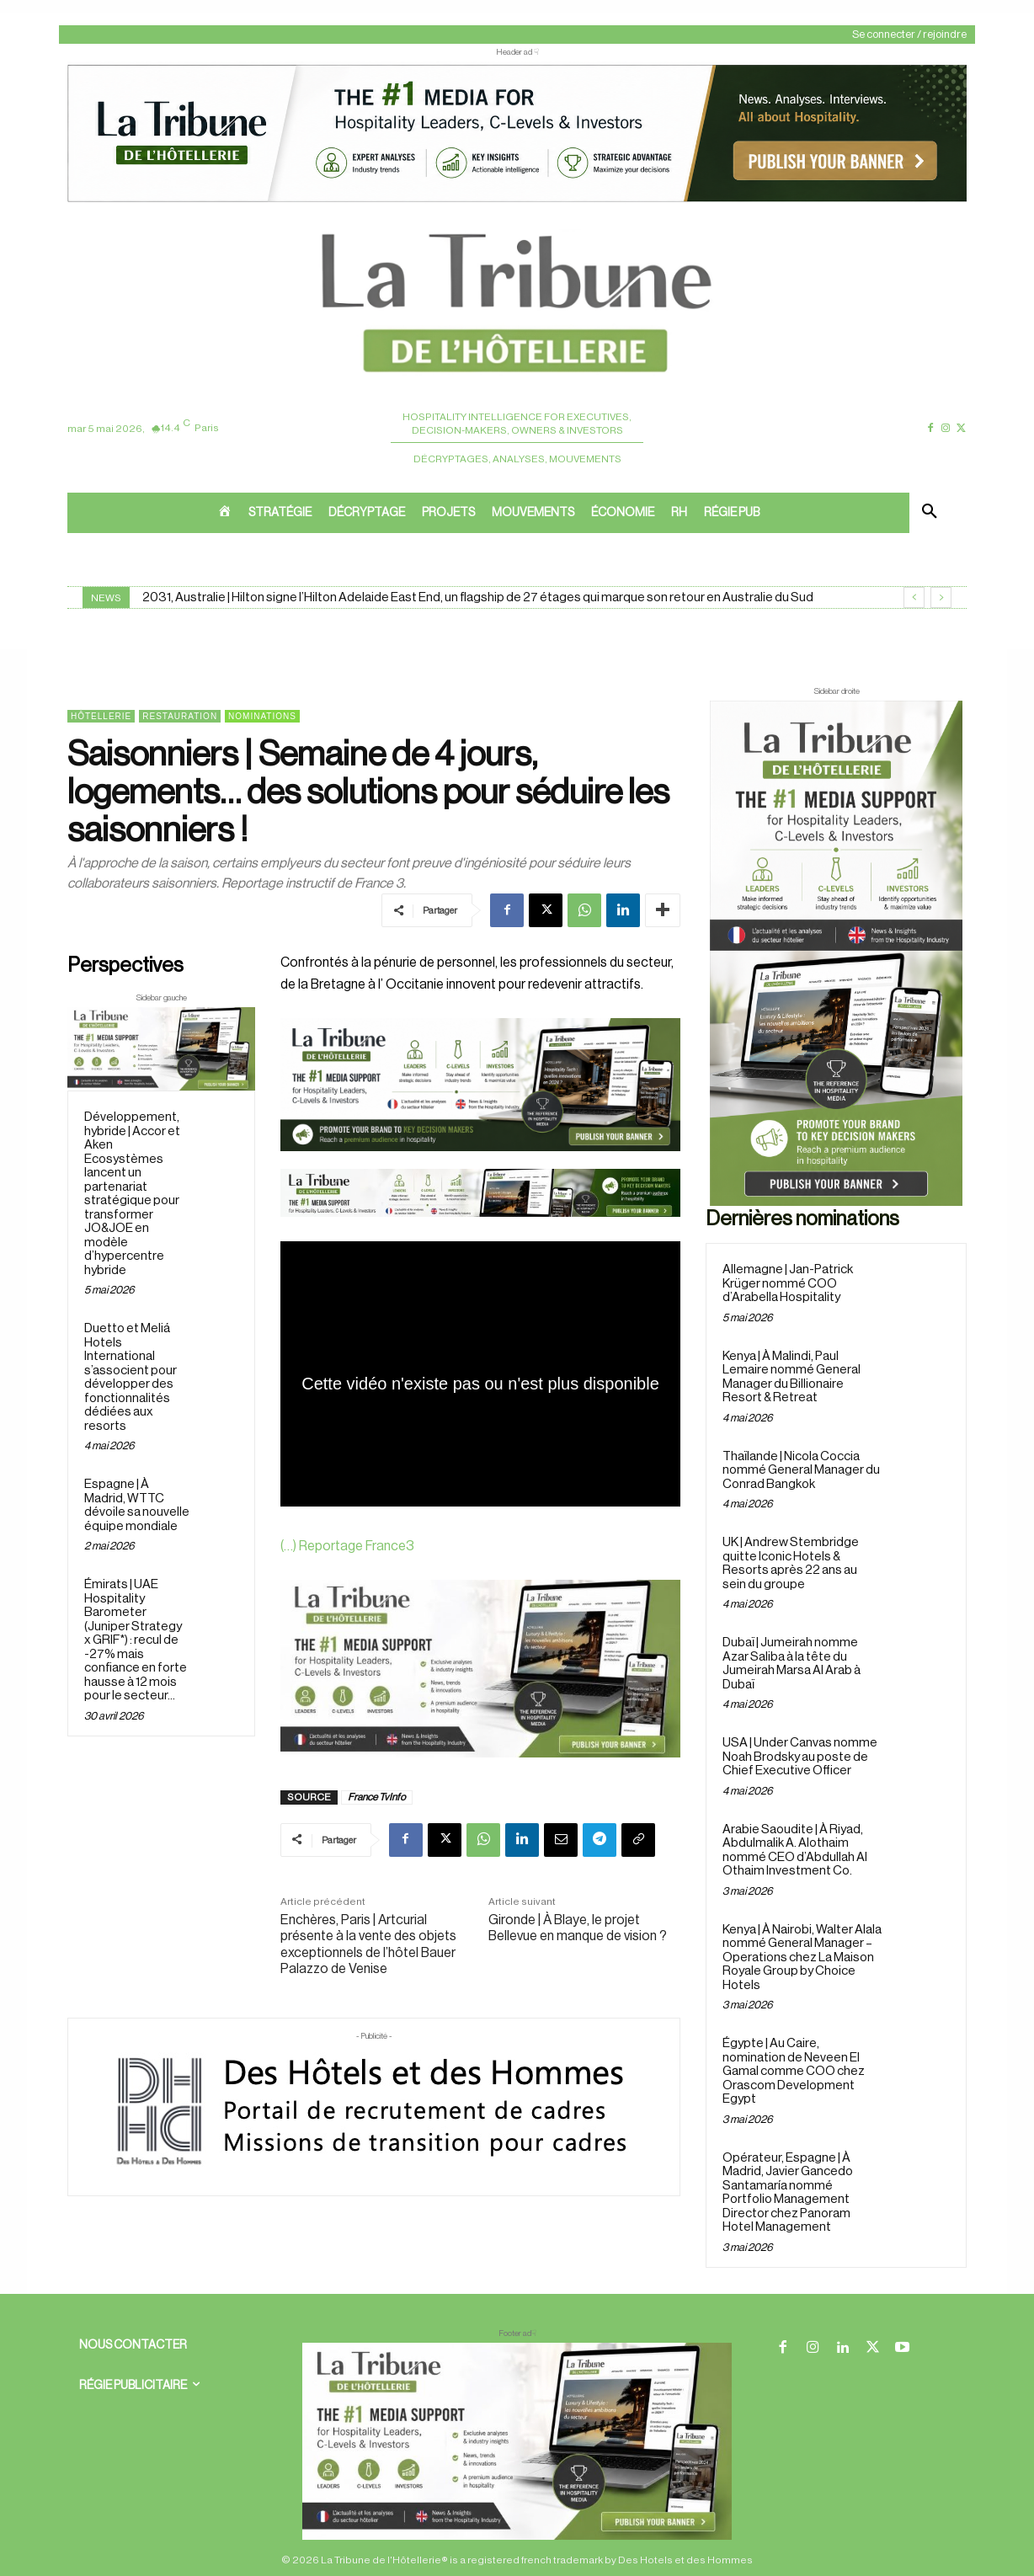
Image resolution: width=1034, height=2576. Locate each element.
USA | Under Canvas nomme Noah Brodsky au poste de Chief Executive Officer (799, 1756)
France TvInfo (377, 1797)
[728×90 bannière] (517, 2442)
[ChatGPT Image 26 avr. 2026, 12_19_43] (517, 200)
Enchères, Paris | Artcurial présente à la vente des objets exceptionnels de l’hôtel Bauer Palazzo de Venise (368, 1944)
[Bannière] (480, 1230)
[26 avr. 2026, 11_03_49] (480, 1084)
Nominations (262, 716)
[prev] (914, 597)
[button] (929, 513)
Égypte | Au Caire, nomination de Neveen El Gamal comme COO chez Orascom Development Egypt (793, 2071)
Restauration (180, 716)
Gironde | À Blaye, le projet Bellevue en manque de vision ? (577, 1928)
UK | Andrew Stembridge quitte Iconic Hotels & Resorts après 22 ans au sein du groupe (790, 1563)
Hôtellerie (101, 716)
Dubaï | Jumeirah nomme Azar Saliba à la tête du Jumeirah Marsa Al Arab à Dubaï (791, 1663)
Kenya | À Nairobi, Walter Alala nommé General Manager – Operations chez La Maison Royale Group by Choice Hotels (802, 1957)
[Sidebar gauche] (161, 1049)
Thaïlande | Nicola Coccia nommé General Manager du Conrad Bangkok (801, 1470)
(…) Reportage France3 (347, 1546)
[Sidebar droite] (836, 953)
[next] (940, 597)
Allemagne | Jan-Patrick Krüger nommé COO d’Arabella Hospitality (787, 1283)
